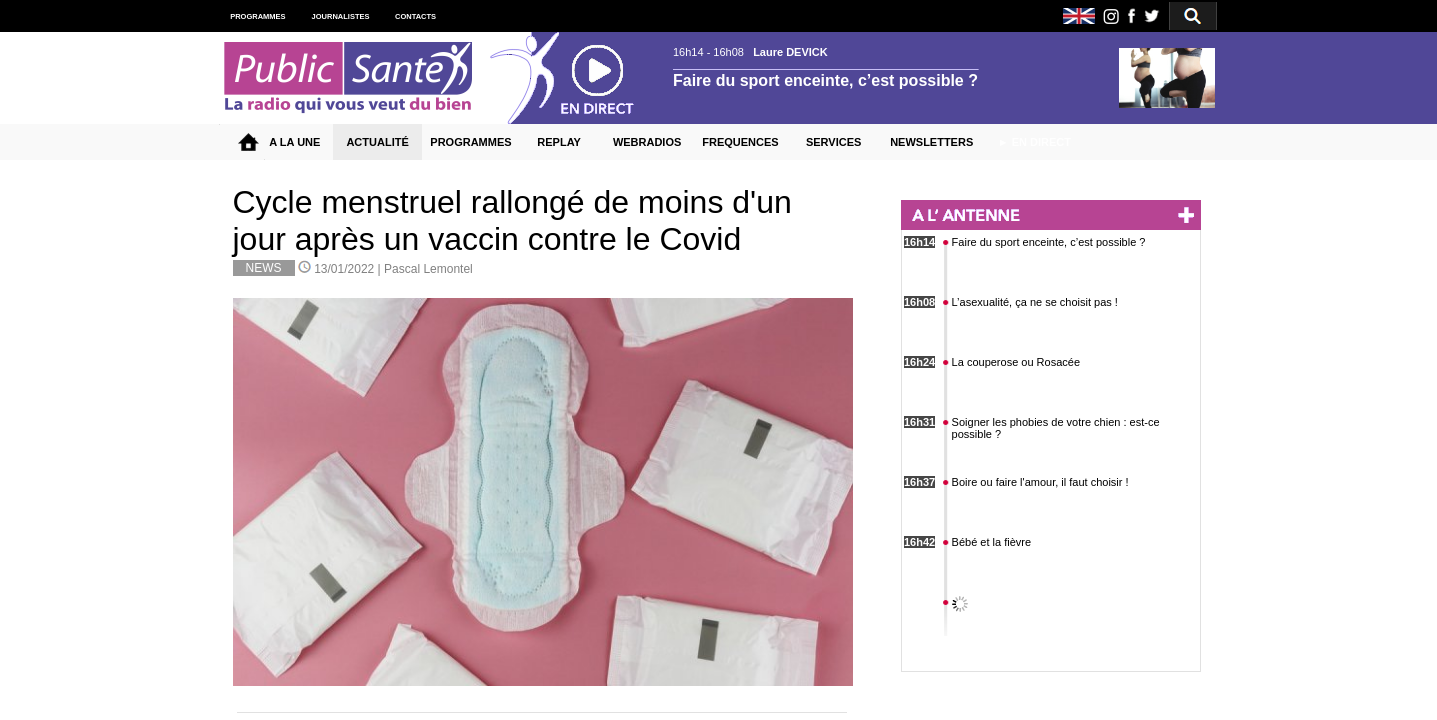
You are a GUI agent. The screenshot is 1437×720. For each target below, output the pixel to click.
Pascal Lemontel (428, 269)
